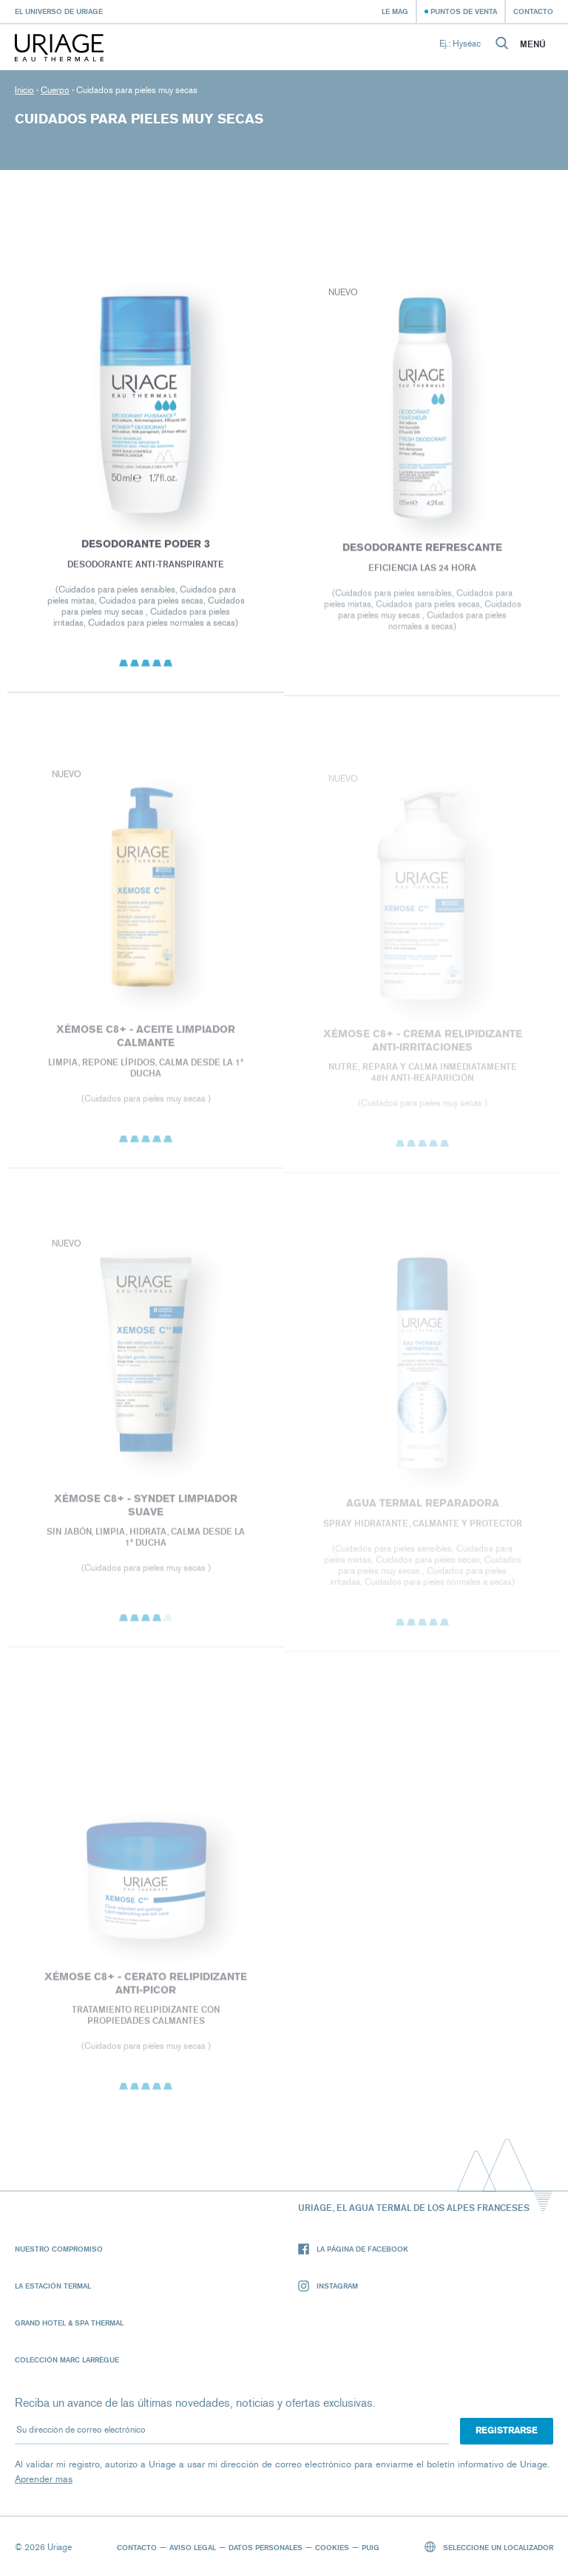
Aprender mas (43, 2478)
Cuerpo (55, 90)
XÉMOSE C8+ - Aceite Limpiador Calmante (145, 1039)
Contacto (533, 11)
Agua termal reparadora (422, 1507)
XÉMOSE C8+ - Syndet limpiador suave (145, 1508)
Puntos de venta (463, 11)
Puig (370, 2547)
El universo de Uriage (59, 11)
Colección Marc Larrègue (67, 2359)
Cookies (332, 2547)
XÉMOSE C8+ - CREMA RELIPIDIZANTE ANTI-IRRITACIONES (422, 1044)
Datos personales (265, 2547)
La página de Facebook (353, 2249)
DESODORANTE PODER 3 (145, 546)
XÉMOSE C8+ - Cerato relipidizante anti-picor (145, 1987)
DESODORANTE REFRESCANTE (422, 551)
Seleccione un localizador (489, 2546)
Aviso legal (192, 2547)
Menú (533, 44)
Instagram (328, 2286)
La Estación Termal (53, 2285)
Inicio (24, 90)
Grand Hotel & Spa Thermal (69, 2322)
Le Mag (395, 11)
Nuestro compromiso (59, 2248)
